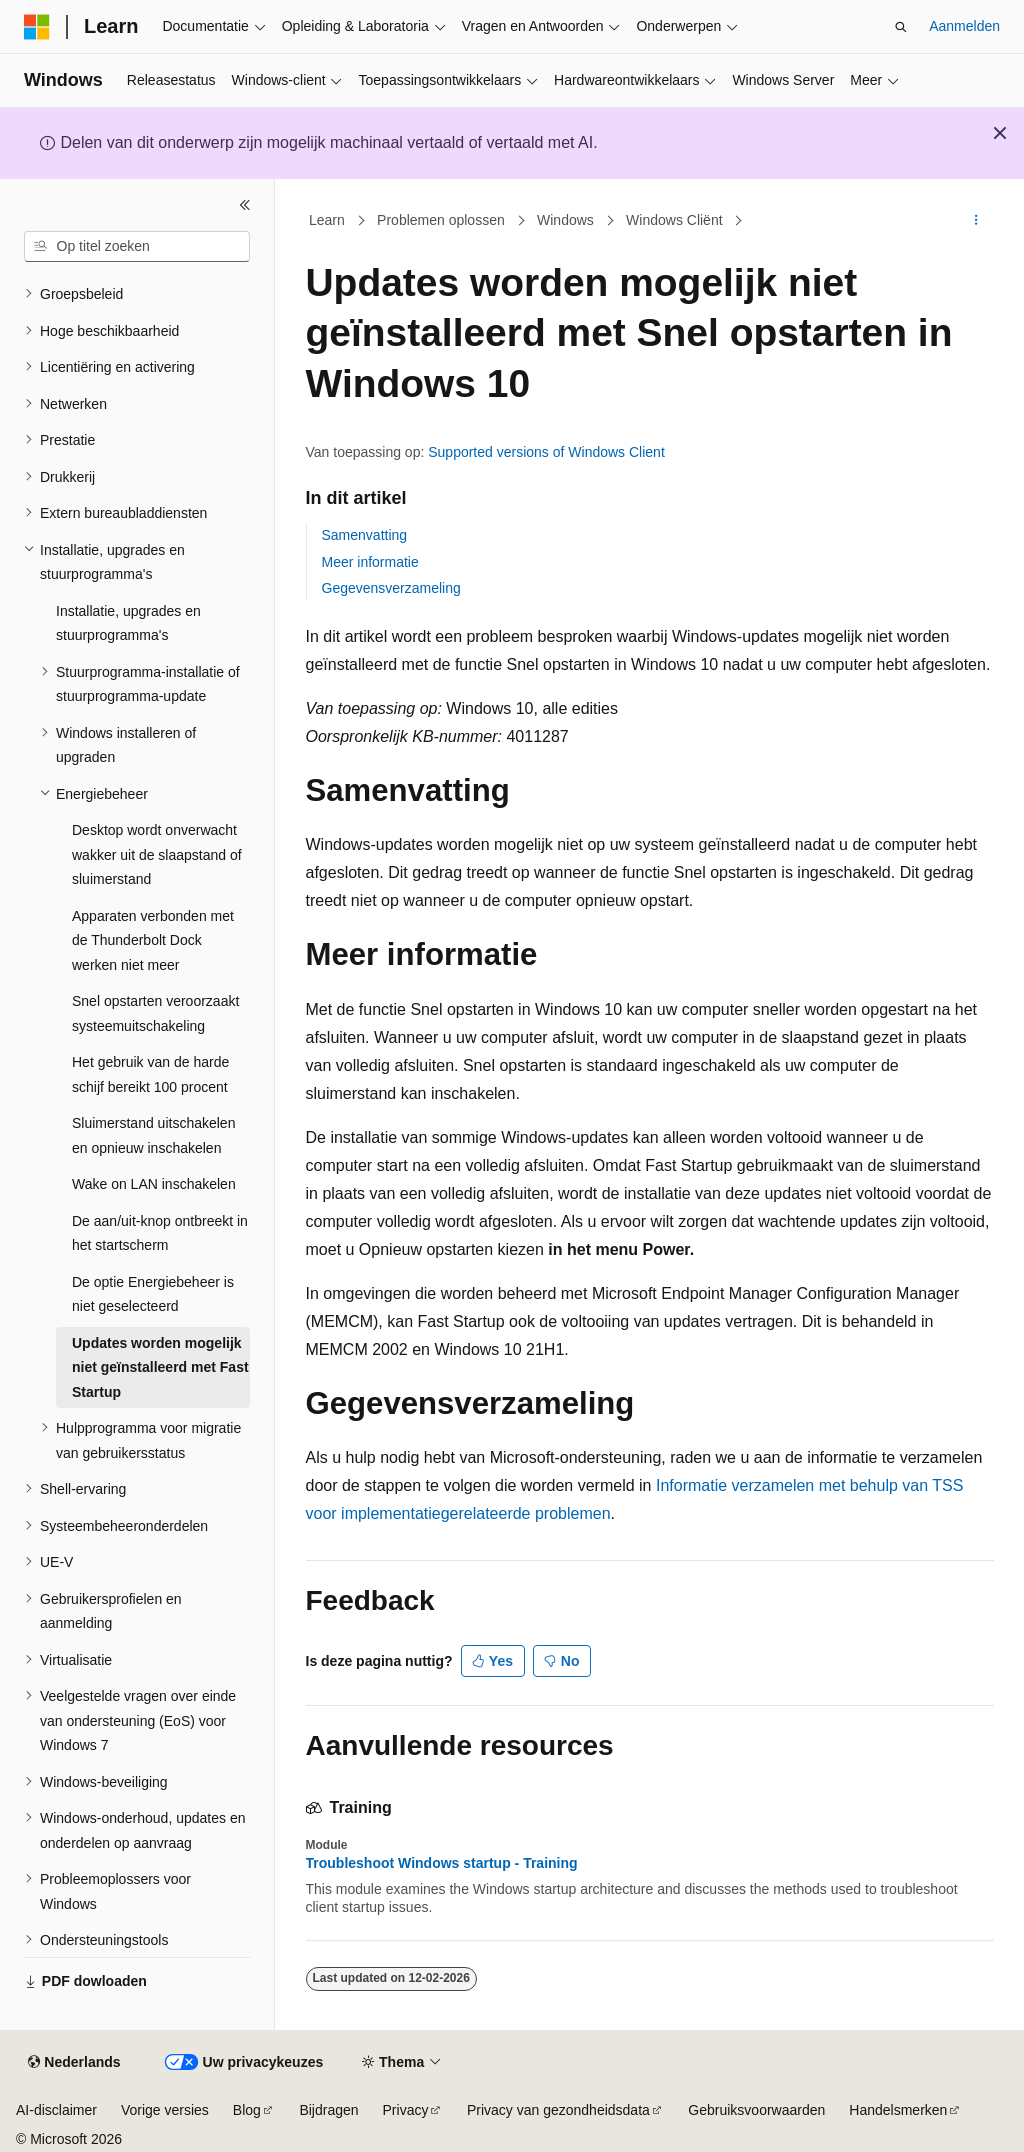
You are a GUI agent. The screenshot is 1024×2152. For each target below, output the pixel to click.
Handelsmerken (898, 2110)
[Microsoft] (37, 27)
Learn (327, 220)
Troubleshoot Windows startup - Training (442, 1863)
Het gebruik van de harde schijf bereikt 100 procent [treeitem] (150, 1074)
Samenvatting (365, 535)
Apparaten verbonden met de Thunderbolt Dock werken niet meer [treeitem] (153, 940)
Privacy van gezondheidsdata (558, 2110)
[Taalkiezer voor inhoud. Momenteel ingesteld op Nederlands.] (74, 2063)
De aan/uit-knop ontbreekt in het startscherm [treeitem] (160, 1233)
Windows (565, 220)
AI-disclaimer (56, 2110)
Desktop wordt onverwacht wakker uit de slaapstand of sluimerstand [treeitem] (157, 854)
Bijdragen (328, 2110)
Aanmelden (964, 26)
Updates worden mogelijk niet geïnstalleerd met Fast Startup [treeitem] (160, 1367)
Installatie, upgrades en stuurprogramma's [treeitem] (128, 623)
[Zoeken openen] (901, 27)
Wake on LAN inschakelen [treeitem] (154, 1184)
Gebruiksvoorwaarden (756, 2110)
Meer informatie (370, 562)
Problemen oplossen (441, 220)
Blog (247, 2110)
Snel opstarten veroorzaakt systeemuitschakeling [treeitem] (155, 1013)
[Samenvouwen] (245, 205)
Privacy (406, 2110)
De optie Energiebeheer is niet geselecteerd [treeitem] (153, 1294)
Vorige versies (165, 2110)
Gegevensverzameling (391, 588)
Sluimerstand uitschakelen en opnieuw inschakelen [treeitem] (153, 1135)
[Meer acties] (975, 221)
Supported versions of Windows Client (546, 452)
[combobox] (137, 247)
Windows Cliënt (674, 220)
